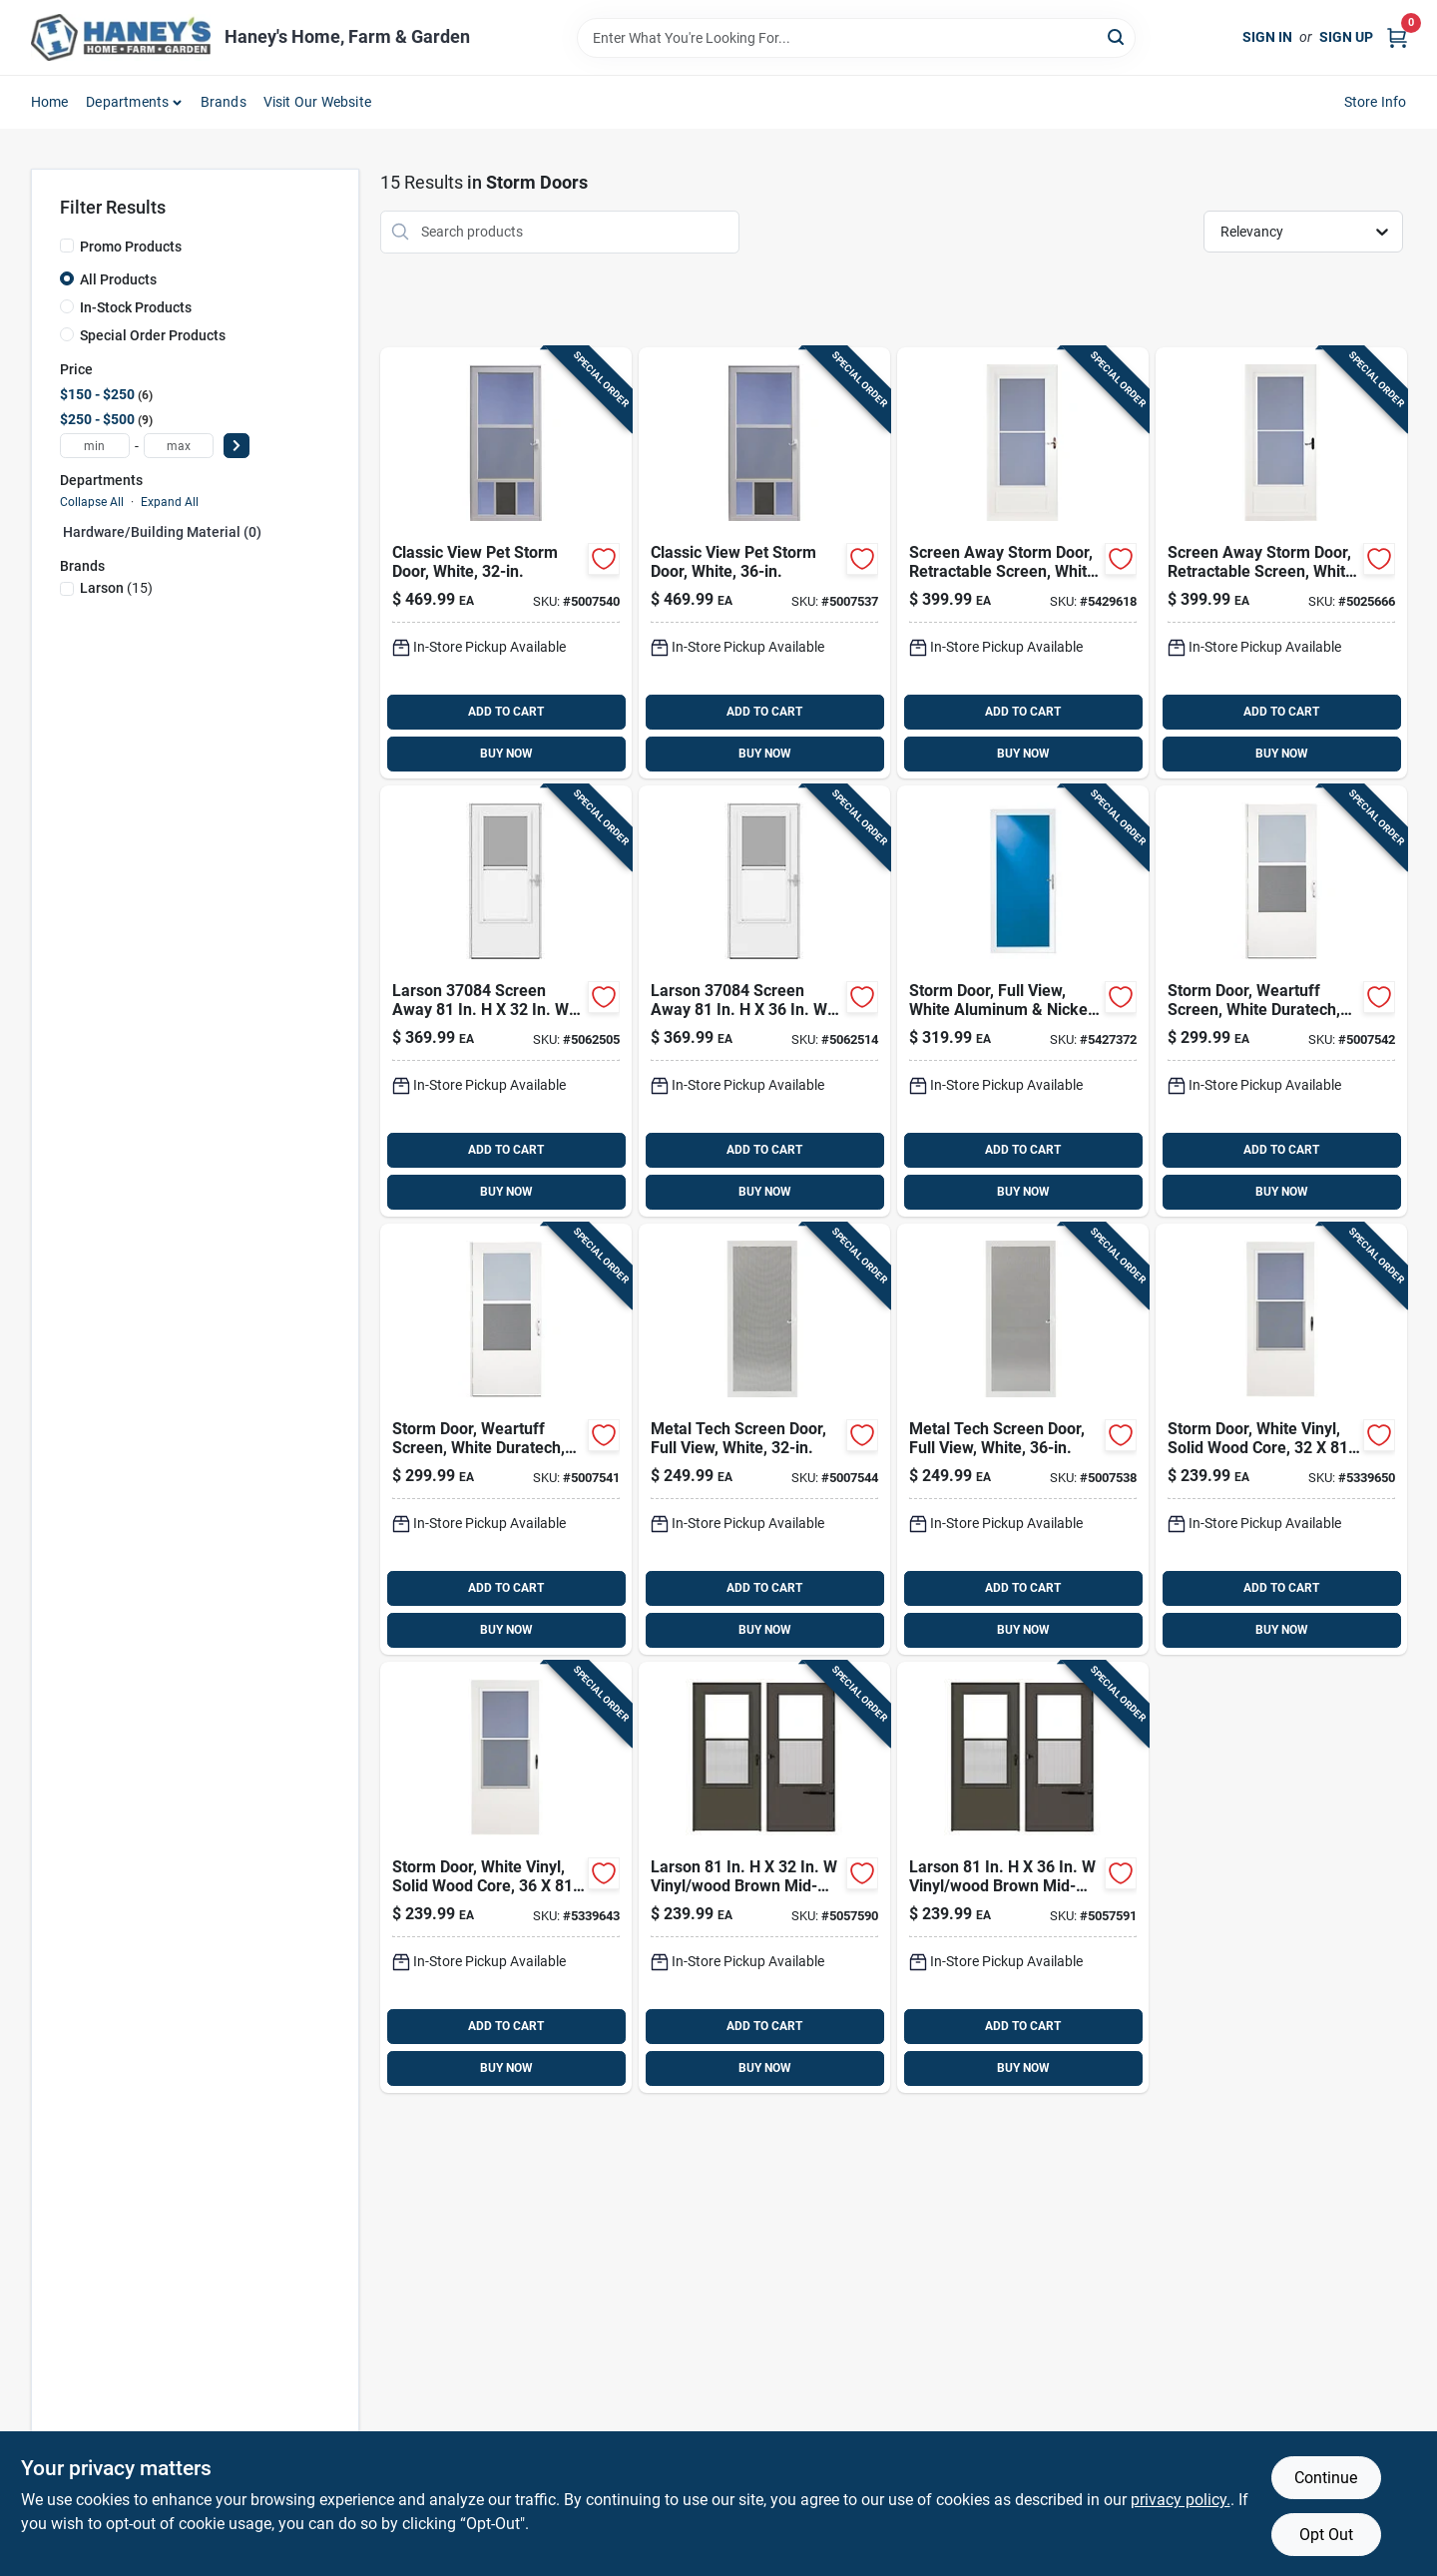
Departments (127, 102)
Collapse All (92, 502)
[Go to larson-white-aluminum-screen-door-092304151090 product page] (1023, 1439)
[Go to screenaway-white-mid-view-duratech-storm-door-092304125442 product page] (1023, 562)
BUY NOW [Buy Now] (506, 754)
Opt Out (1326, 2534)
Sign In (1267, 37)
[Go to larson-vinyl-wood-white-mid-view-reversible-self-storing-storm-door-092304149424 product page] (1281, 562)
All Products (118, 279)
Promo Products (131, 247)
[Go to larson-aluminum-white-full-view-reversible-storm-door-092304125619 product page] (1023, 1001)
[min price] (95, 445)
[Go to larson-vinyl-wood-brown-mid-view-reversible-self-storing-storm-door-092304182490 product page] (1023, 1877)
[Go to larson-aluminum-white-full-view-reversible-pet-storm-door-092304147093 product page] (506, 562)
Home (50, 102)
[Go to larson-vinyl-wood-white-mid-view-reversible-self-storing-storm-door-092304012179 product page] (506, 1877)
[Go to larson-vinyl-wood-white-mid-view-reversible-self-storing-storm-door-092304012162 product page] (1281, 1439)
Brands (223, 102)
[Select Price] (236, 445)
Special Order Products (153, 335)
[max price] (179, 445)
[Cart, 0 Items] (1397, 37)
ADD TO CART (506, 712)
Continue (1325, 2477)
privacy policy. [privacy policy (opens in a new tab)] (1180, 2499)
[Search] (1117, 36)
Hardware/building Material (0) (162, 532)
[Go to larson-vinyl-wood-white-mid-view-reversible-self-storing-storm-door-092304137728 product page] (1281, 1001)
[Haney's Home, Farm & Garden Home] (121, 37)
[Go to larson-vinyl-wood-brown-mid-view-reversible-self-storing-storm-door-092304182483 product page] (764, 1877)
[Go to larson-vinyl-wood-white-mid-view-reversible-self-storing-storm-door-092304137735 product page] (506, 1439)
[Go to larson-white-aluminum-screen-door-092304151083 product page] (764, 1439)
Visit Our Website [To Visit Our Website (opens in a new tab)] (317, 102)
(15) (116, 588)
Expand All (170, 502)
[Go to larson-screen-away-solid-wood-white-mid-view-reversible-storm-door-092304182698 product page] (764, 1001)
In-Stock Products (136, 307)
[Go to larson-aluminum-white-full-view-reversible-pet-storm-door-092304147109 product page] (764, 562)
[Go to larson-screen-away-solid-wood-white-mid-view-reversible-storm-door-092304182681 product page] (506, 1001)
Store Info (1375, 102)
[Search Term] (856, 38)
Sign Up (1346, 37)
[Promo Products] (67, 246)
